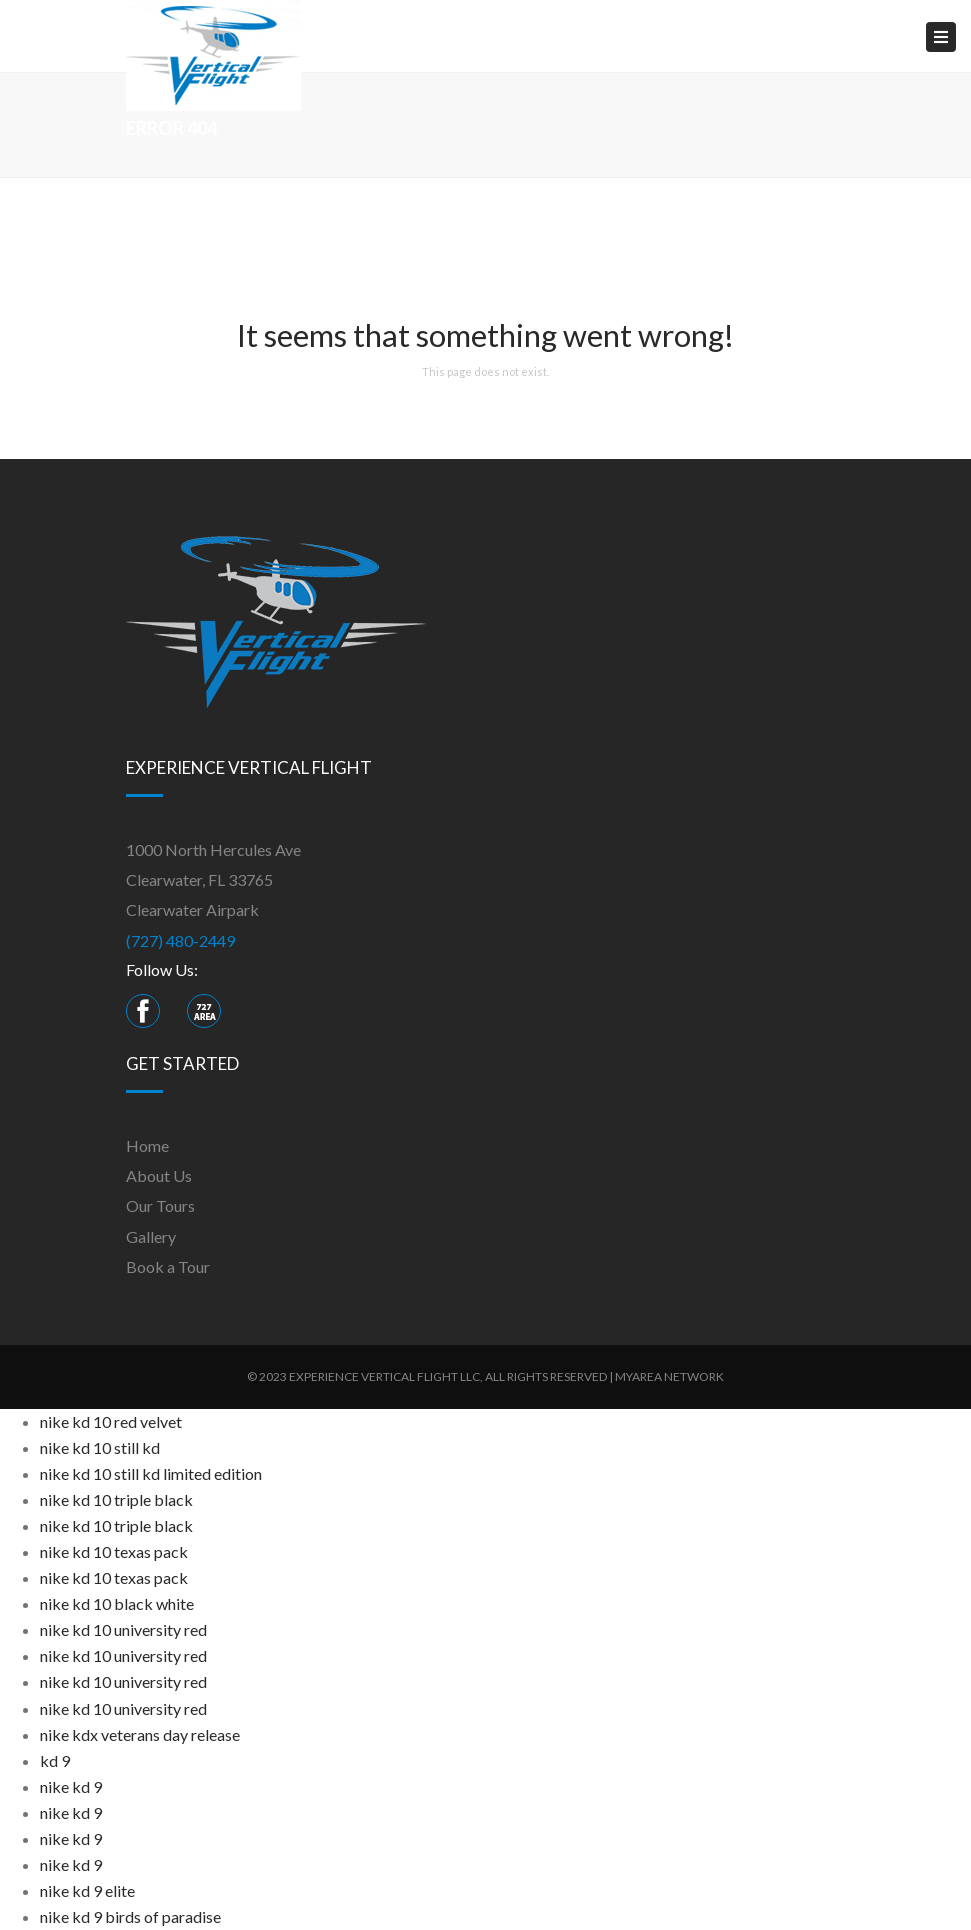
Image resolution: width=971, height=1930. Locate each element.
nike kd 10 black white (117, 1603)
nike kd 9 (71, 1786)
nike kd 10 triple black (116, 1499)
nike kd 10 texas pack (114, 1551)
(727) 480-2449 (180, 940)
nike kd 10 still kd (100, 1447)
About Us (159, 1175)
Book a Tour (168, 1266)
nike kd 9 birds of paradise (130, 1916)
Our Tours (160, 1205)
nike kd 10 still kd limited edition (151, 1473)
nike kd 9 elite (87, 1890)
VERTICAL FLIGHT (409, 1376)
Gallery (151, 1236)
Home (147, 1145)
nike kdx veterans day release (140, 1734)
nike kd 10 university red (123, 1629)
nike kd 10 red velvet (111, 1421)
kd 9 (55, 1760)
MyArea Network (669, 1376)
